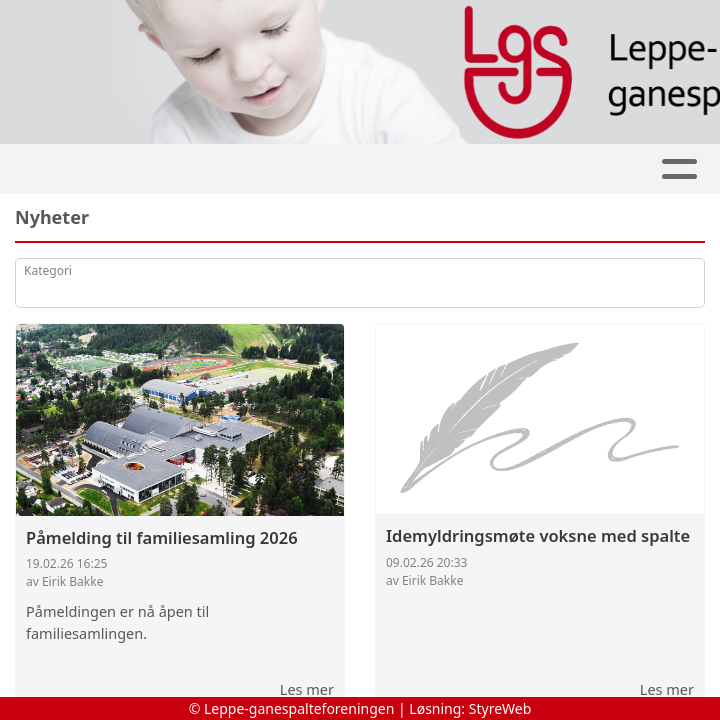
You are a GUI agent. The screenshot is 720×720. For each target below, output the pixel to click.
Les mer (307, 689)
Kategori (48, 270)
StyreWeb (500, 708)
